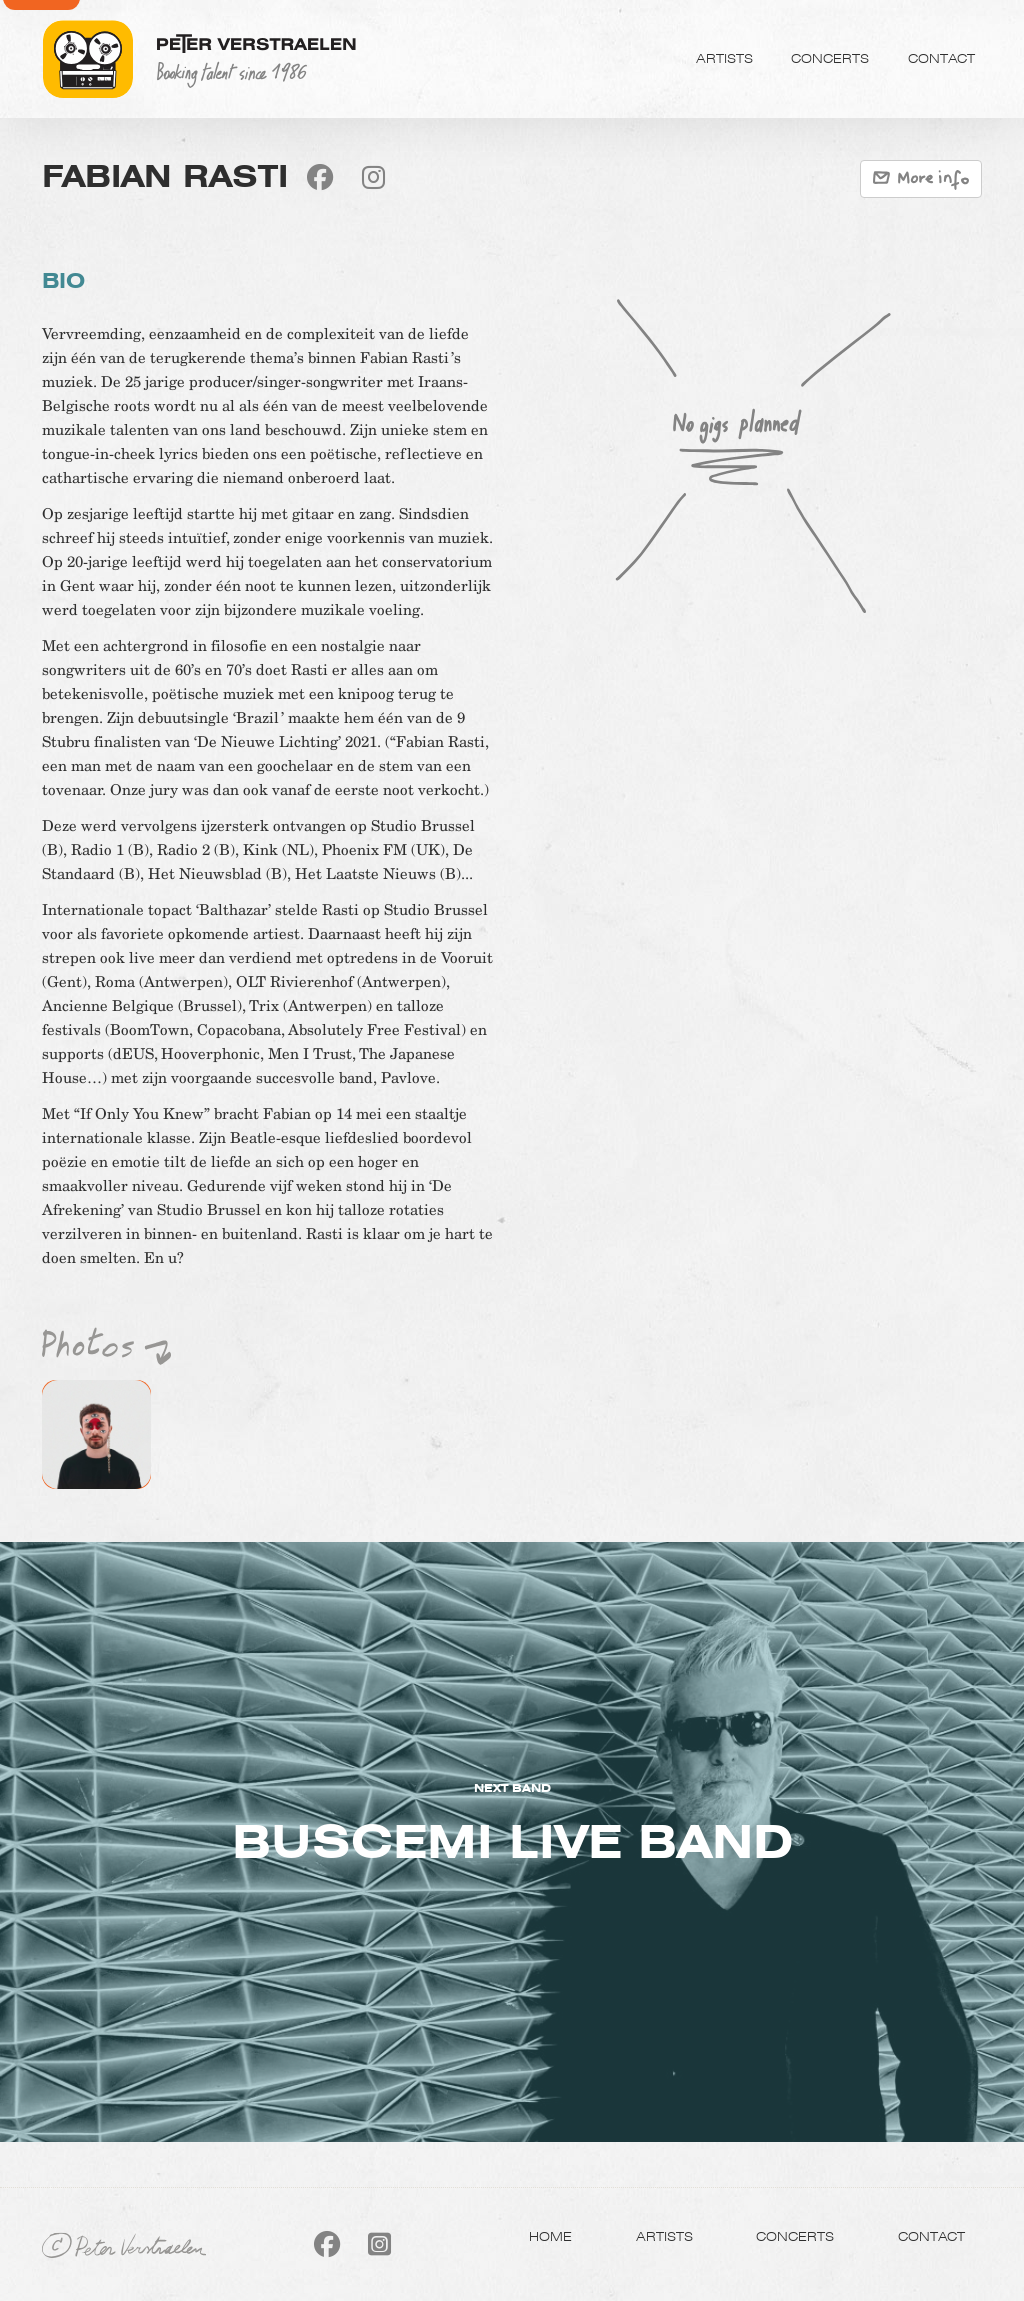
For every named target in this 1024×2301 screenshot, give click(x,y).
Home (550, 2236)
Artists (724, 58)
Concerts (830, 58)
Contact (941, 58)
